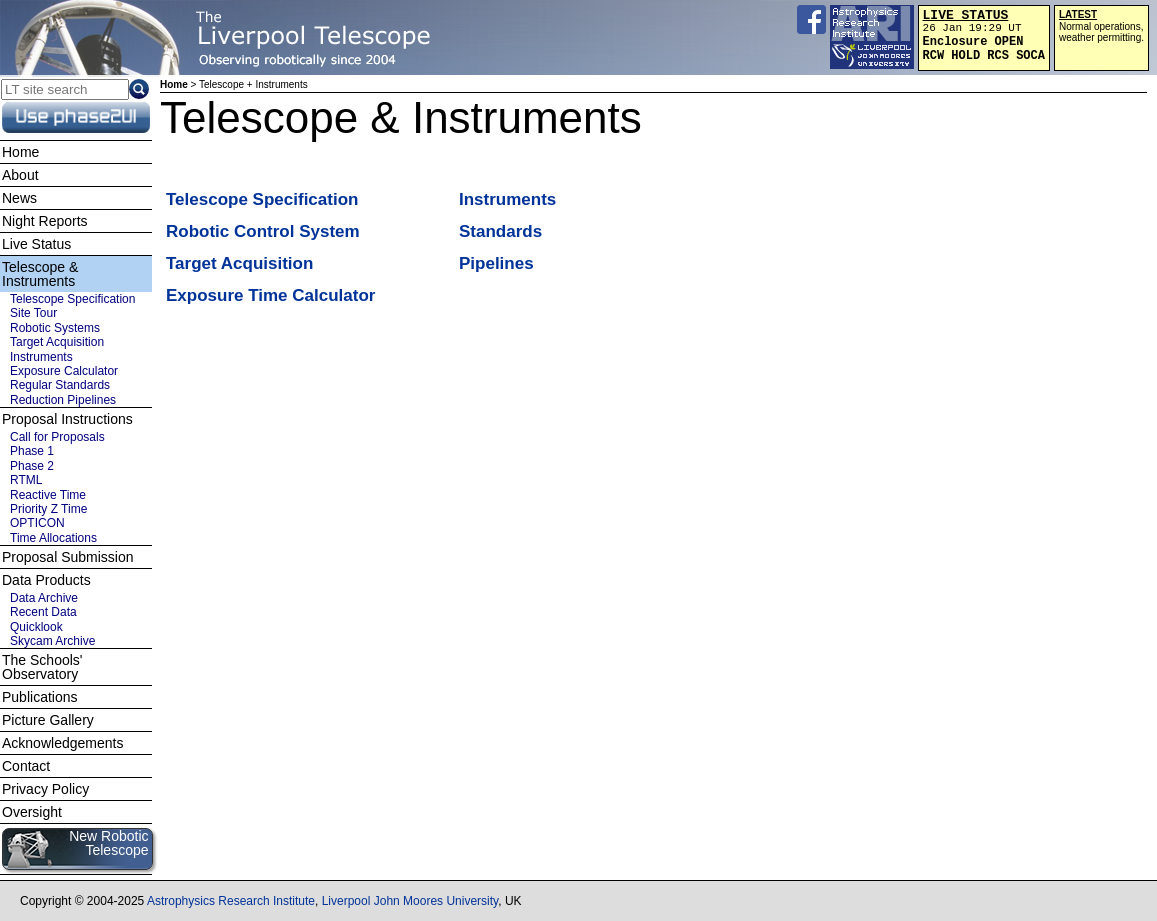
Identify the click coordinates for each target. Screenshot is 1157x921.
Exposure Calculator (64, 371)
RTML (26, 480)
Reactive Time (48, 495)
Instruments (507, 199)
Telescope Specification (262, 199)
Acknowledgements (62, 743)
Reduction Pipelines (63, 400)
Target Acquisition (239, 263)
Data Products (46, 580)
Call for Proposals (57, 437)
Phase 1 (32, 451)
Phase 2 (32, 466)
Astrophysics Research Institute (231, 901)
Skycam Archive (52, 641)
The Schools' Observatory (42, 667)
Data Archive (44, 598)
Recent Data (43, 612)
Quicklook (36, 627)
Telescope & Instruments (40, 274)
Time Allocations (53, 538)
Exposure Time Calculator (270, 295)
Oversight (32, 812)
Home (174, 84)
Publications (40, 697)
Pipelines (496, 263)
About (20, 175)
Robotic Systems (55, 328)
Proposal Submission (68, 557)
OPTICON (37, 523)
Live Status (36, 244)
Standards (500, 231)
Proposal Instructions (67, 419)
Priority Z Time (48, 509)
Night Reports (45, 221)
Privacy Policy (45, 789)
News (19, 198)
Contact (26, 766)
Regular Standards (60, 385)
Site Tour (33, 313)
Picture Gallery (48, 720)
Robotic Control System (263, 231)
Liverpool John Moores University (410, 901)
